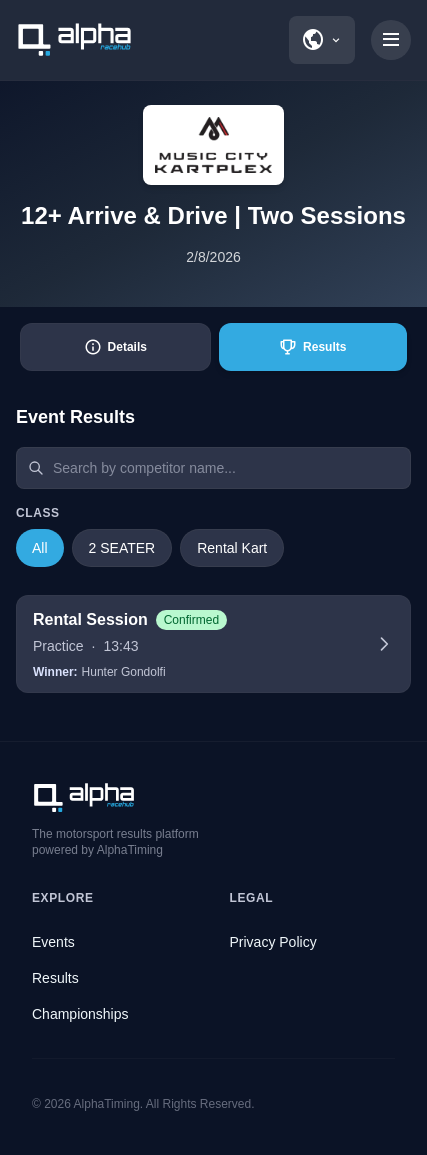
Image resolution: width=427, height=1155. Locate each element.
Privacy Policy (273, 942)
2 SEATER (122, 548)
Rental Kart (232, 548)
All (40, 548)
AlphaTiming (107, 1104)
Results (55, 978)
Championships (80, 1014)
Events (53, 942)
